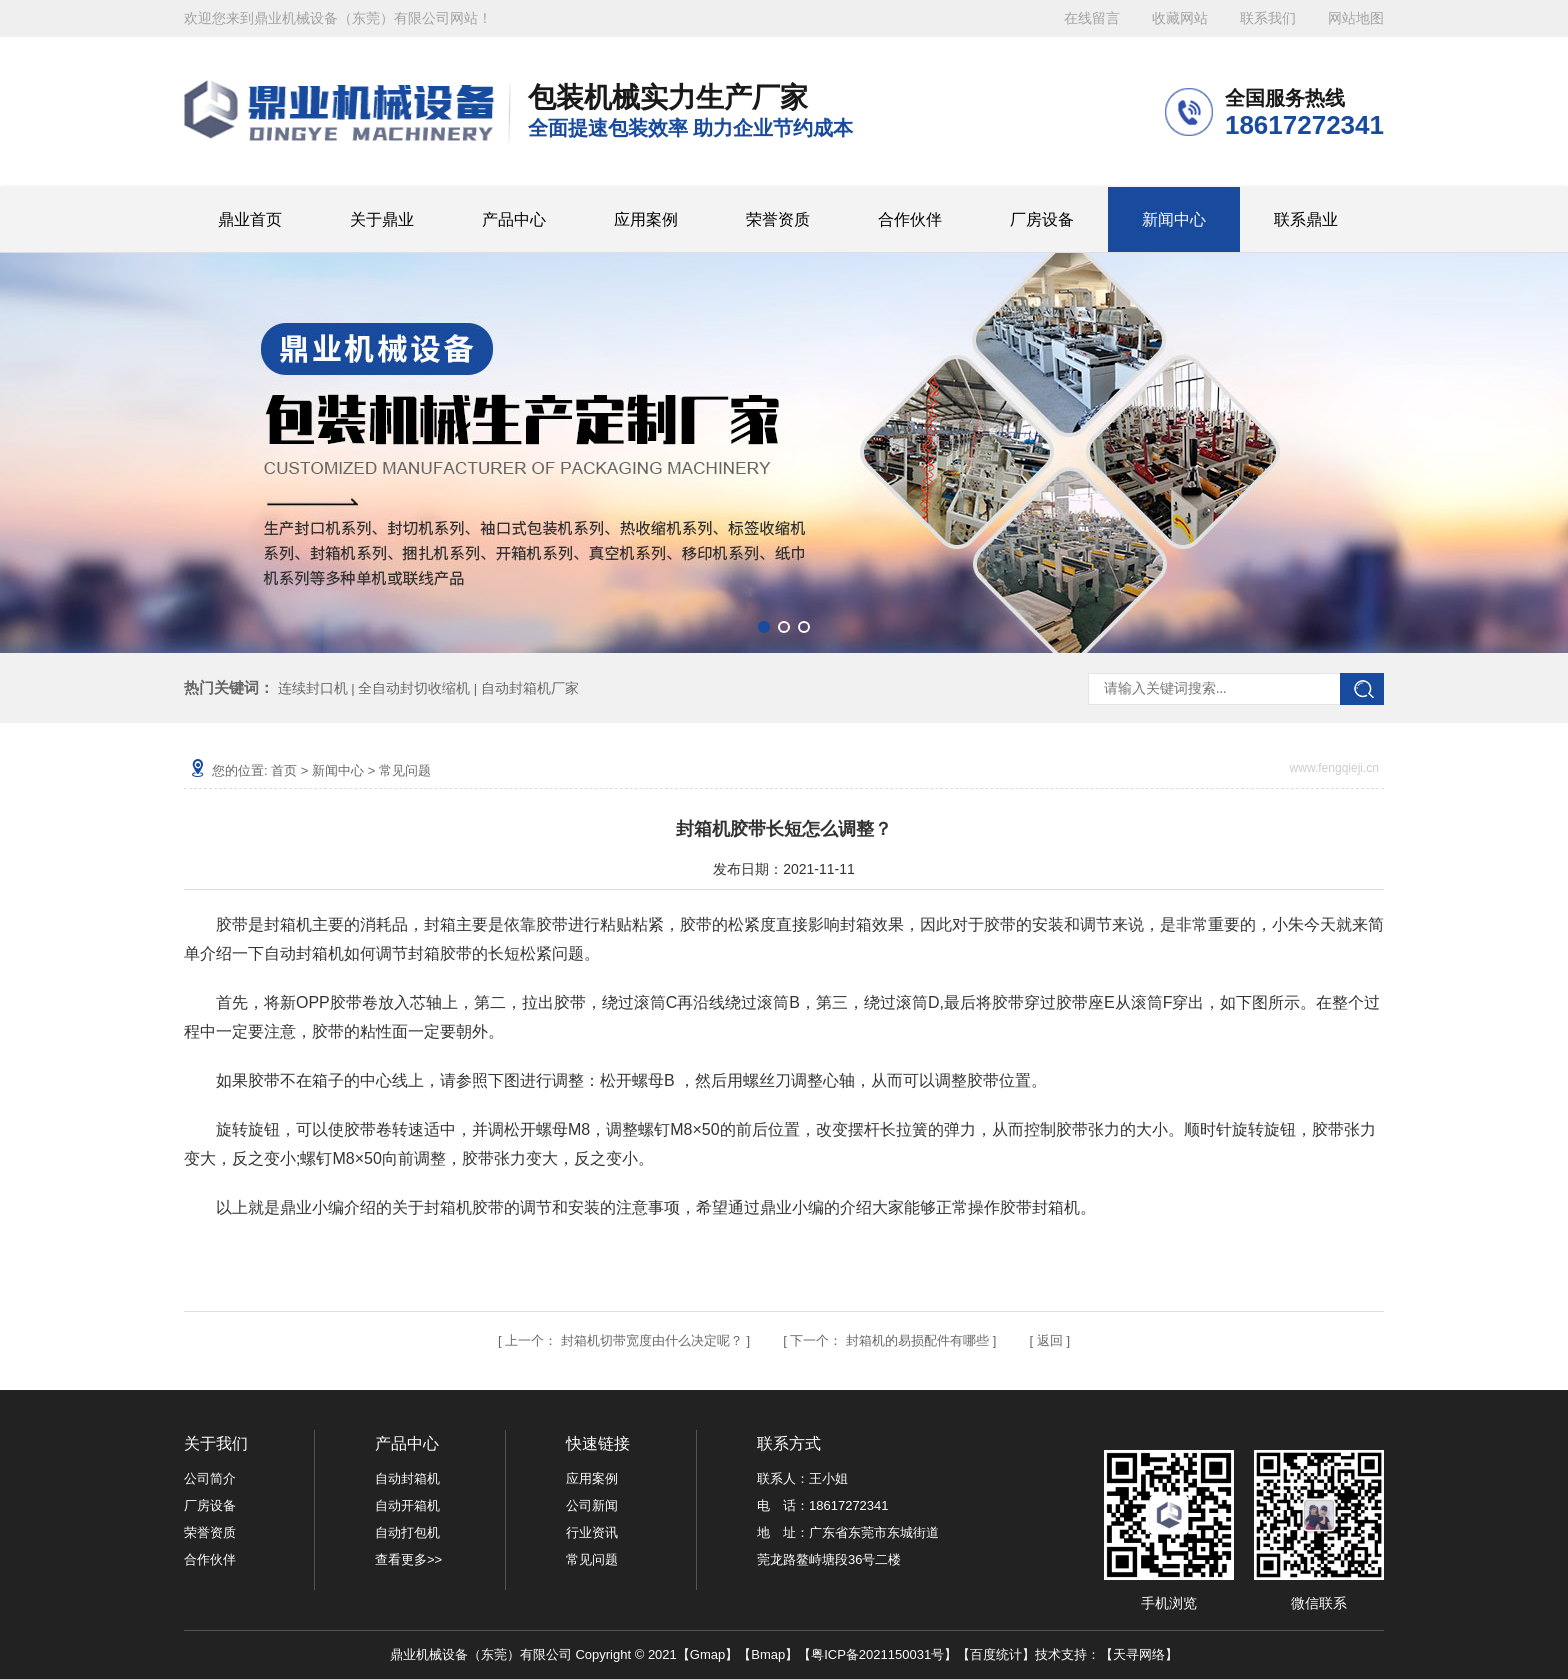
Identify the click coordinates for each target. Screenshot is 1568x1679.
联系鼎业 (1306, 219)
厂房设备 (1042, 219)
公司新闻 (592, 1505)
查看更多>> (408, 1559)
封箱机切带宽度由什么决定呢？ (652, 1340)
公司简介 (210, 1478)
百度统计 (996, 1654)
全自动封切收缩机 (414, 688)
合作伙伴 (910, 219)
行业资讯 (592, 1532)
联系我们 (1268, 18)
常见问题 (405, 770)
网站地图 (1356, 18)
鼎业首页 (250, 219)
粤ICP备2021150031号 (877, 1654)
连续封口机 (313, 688)
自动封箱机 (407, 1478)
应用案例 (646, 219)
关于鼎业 (382, 219)
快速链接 (598, 1443)
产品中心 (514, 219)
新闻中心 (1174, 219)
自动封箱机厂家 (530, 688)
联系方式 (789, 1443)
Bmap (768, 1654)
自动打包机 (407, 1532)
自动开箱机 (407, 1505)
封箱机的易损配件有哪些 (917, 1340)
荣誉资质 (778, 219)
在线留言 (1092, 18)
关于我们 (216, 1443)
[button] (764, 627)
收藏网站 (1180, 18)
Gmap (707, 1654)
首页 (284, 770)
